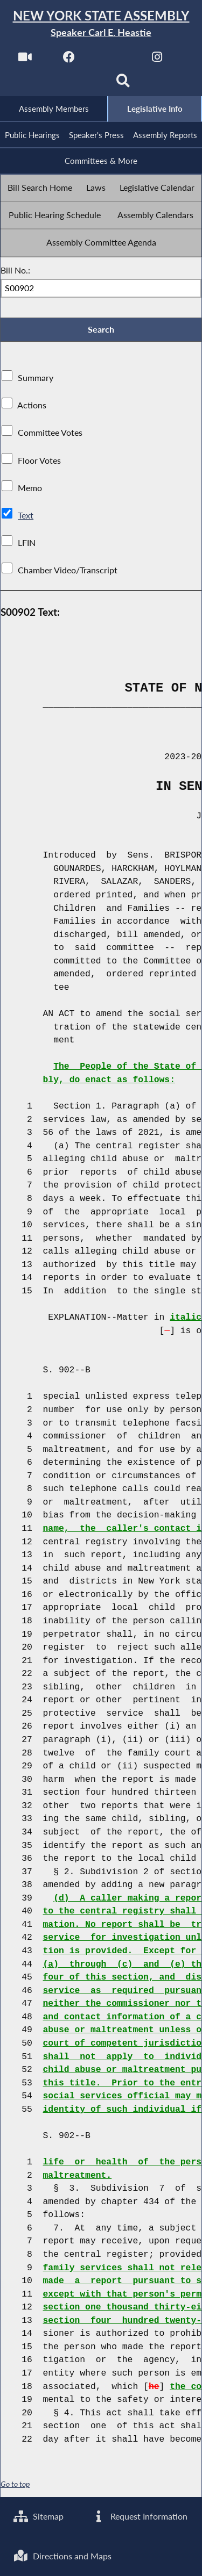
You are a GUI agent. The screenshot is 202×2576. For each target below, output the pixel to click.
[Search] (123, 84)
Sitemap (38, 2517)
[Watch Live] (25, 60)
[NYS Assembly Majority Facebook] (69, 60)
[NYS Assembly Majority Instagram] (157, 60)
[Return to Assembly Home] (101, 24)
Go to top (15, 2484)
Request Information (139, 2517)
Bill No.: (15, 270)
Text (25, 515)
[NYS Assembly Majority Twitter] (113, 60)
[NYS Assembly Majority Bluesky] (79, 84)
